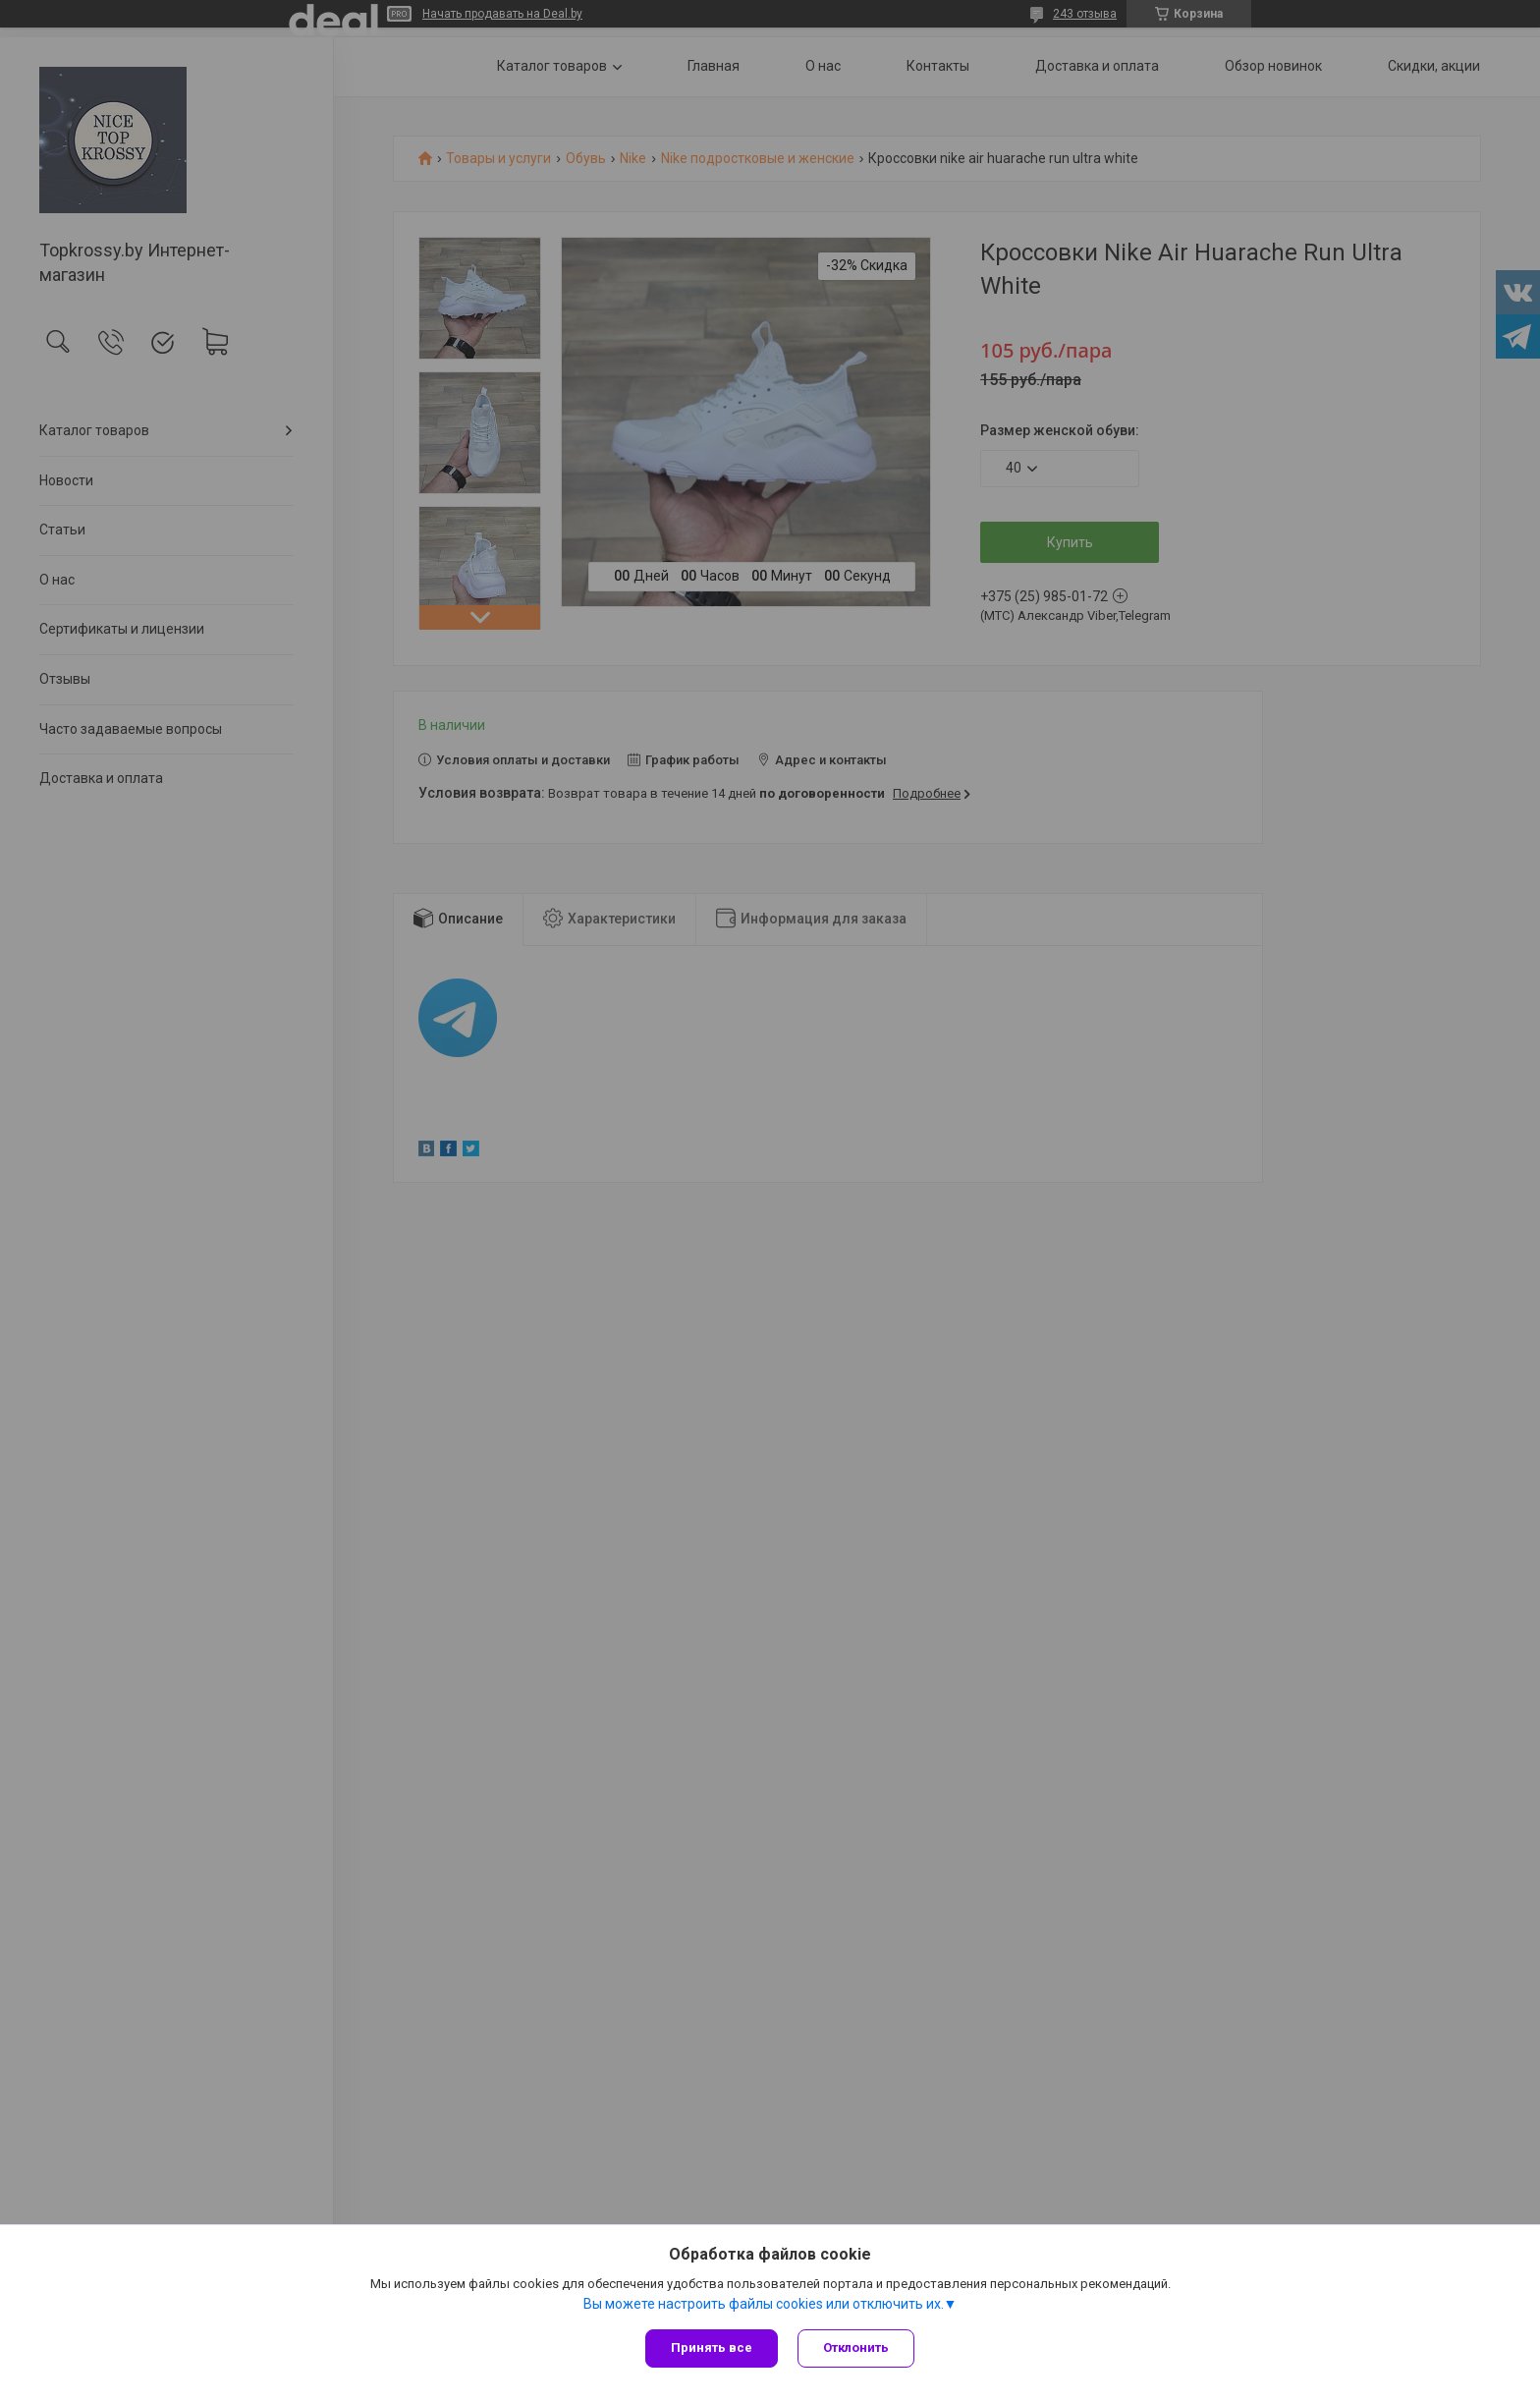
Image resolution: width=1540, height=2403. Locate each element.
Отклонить (856, 2347)
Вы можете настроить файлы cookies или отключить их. (763, 2304)
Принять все (711, 2347)
